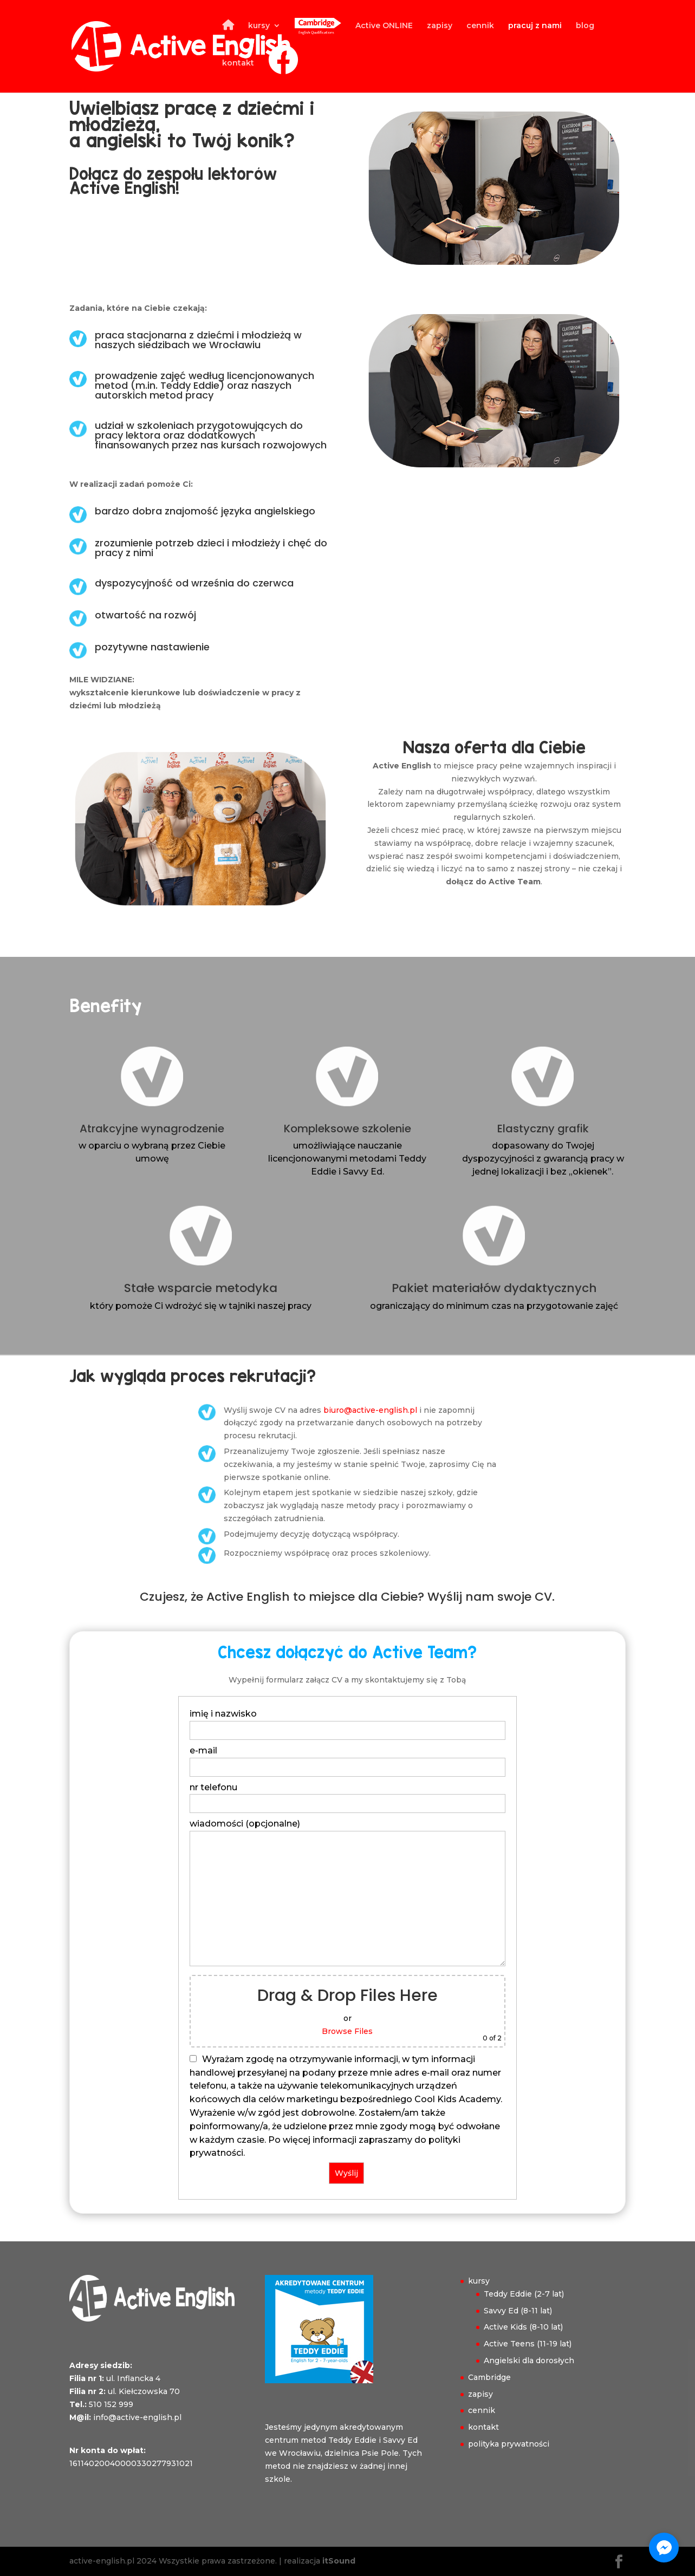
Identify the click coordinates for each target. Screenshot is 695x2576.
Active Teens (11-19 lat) (527, 2344)
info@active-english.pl (137, 2417)
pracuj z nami (535, 26)
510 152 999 (111, 2404)
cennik (480, 26)
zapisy (439, 26)
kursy (259, 26)
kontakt (238, 63)
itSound (338, 2561)
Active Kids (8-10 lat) (523, 2327)
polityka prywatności (508, 2444)
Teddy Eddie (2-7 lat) (524, 2294)
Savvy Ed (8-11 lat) (518, 2311)
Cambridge (489, 2377)
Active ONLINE (384, 26)
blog (585, 26)
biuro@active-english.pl (370, 1410)
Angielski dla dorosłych (529, 2360)
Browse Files (347, 2031)
